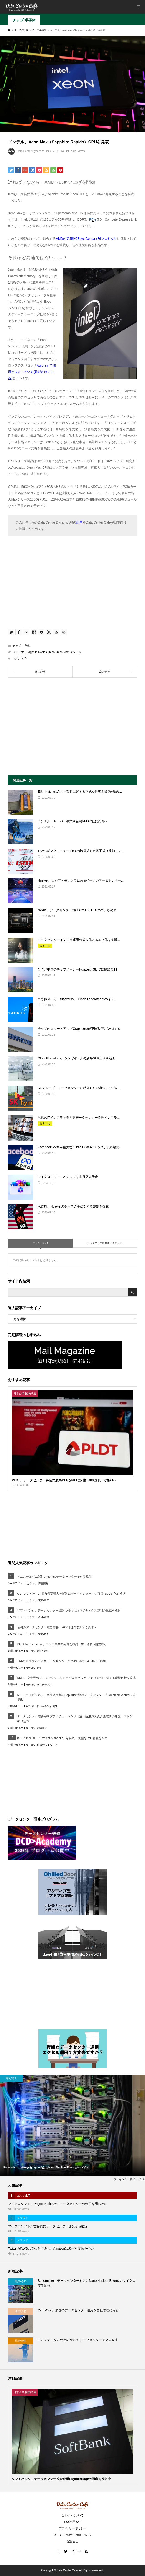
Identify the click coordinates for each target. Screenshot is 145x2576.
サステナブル (44, 1684)
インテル (75, 652)
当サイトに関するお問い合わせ (72, 2535)
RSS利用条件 (72, 2521)
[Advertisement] (72, 581)
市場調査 (42, 1728)
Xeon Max (62, 652)
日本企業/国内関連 (47, 1706)
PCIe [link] (92, 219)
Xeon (51, 652)
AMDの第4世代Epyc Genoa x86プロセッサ (86, 238)
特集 (39, 1667)
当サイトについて (73, 2515)
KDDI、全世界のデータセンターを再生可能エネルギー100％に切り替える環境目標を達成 (76, 1678)
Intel (22, 652)
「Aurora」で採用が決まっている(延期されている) (32, 372)
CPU (15, 652)
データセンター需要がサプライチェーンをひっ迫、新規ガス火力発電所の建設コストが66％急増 (74, 1719)
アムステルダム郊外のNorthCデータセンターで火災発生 (54, 1576)
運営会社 (72, 2541)
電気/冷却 (43, 1600)
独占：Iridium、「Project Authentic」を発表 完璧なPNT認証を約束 (62, 1738)
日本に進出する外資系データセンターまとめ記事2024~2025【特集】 (63, 1661)
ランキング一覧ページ (127, 2179)
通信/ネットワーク (47, 1744)
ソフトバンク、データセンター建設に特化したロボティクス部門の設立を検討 (69, 1610)
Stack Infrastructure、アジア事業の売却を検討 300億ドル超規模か (62, 1644)
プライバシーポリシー (72, 2528)
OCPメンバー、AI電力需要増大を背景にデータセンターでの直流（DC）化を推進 (71, 1593)
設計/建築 (43, 1617)
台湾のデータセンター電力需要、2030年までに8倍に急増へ (56, 1627)
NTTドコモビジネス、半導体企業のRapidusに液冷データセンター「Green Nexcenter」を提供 (76, 1697)
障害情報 (43, 1583)
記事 (79, 522)
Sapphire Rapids (37, 652)
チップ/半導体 (24, 20)
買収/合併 (42, 1650)
